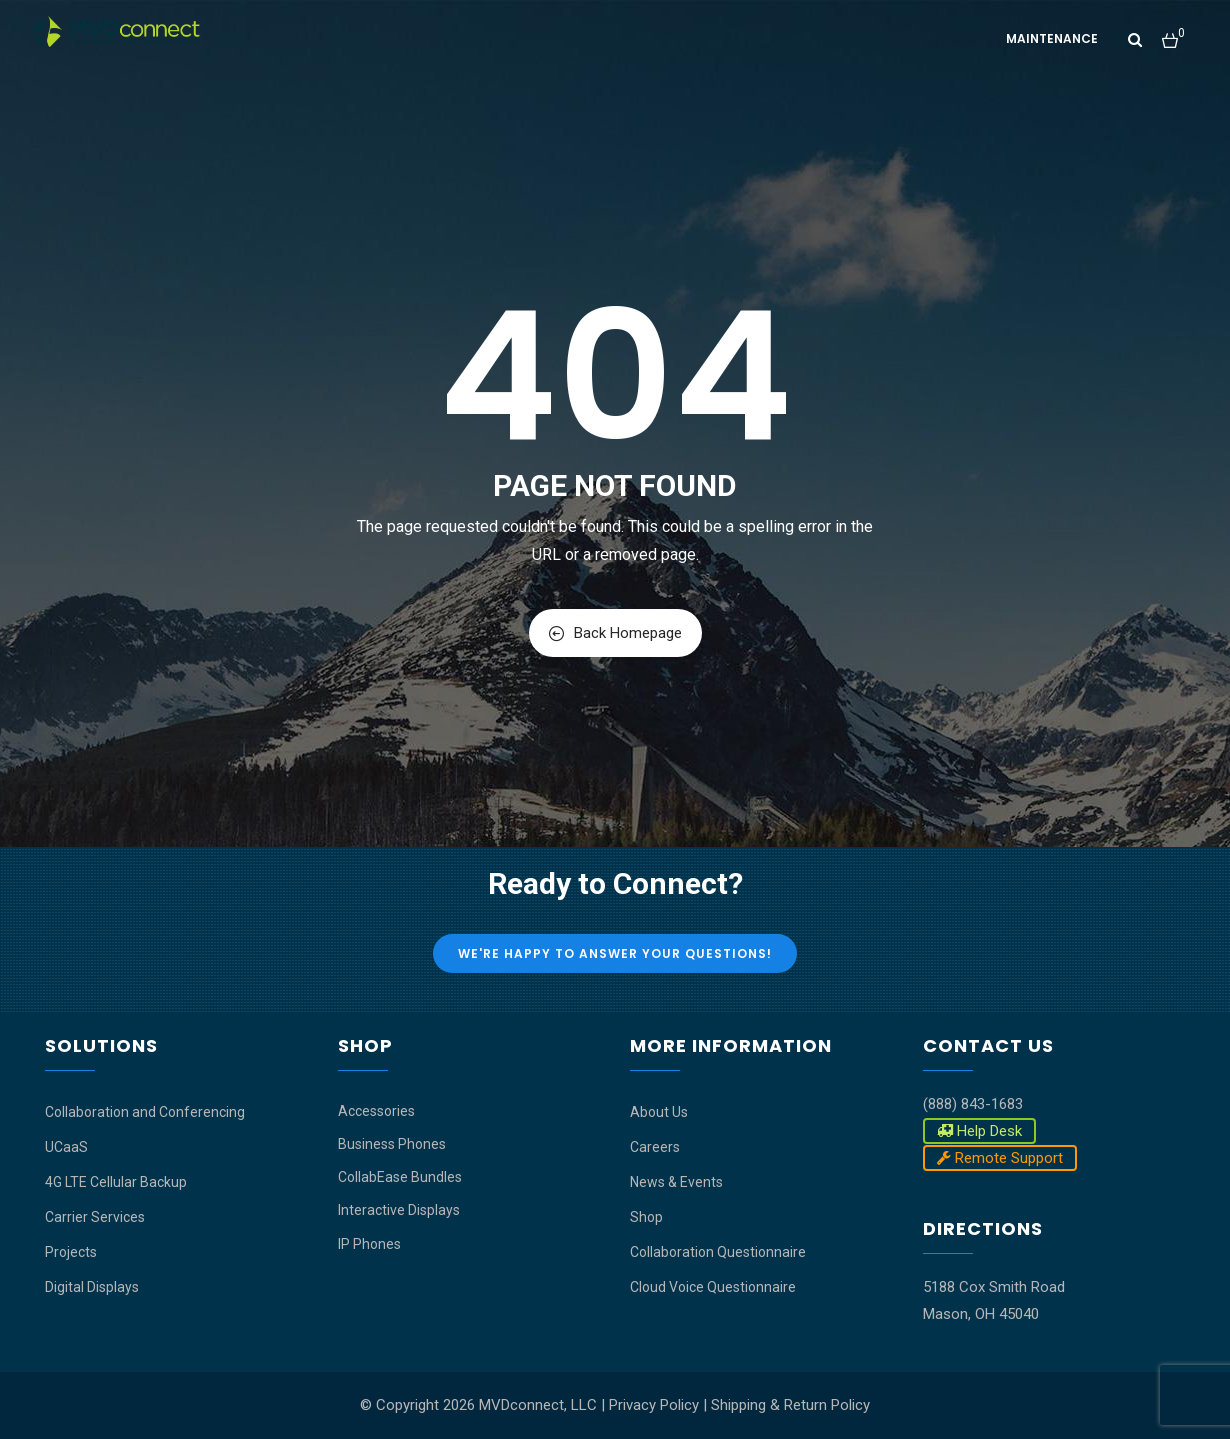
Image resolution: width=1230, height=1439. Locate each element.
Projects (71, 1252)
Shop (646, 1217)
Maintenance (1052, 38)
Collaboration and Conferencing (145, 1112)
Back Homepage (615, 633)
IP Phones (369, 1244)
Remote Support (1000, 1158)
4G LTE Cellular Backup (116, 1182)
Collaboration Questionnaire (718, 1252)
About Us (659, 1112)
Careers (655, 1147)
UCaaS (66, 1147)
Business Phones (392, 1144)
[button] (1173, 32)
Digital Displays (92, 1287)
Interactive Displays (399, 1210)
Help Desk (979, 1131)
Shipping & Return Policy (790, 1405)
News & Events (676, 1182)
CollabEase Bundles (400, 1177)
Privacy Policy (654, 1405)
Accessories (376, 1111)
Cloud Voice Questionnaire (713, 1287)
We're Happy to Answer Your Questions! (615, 953)
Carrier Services (95, 1217)
